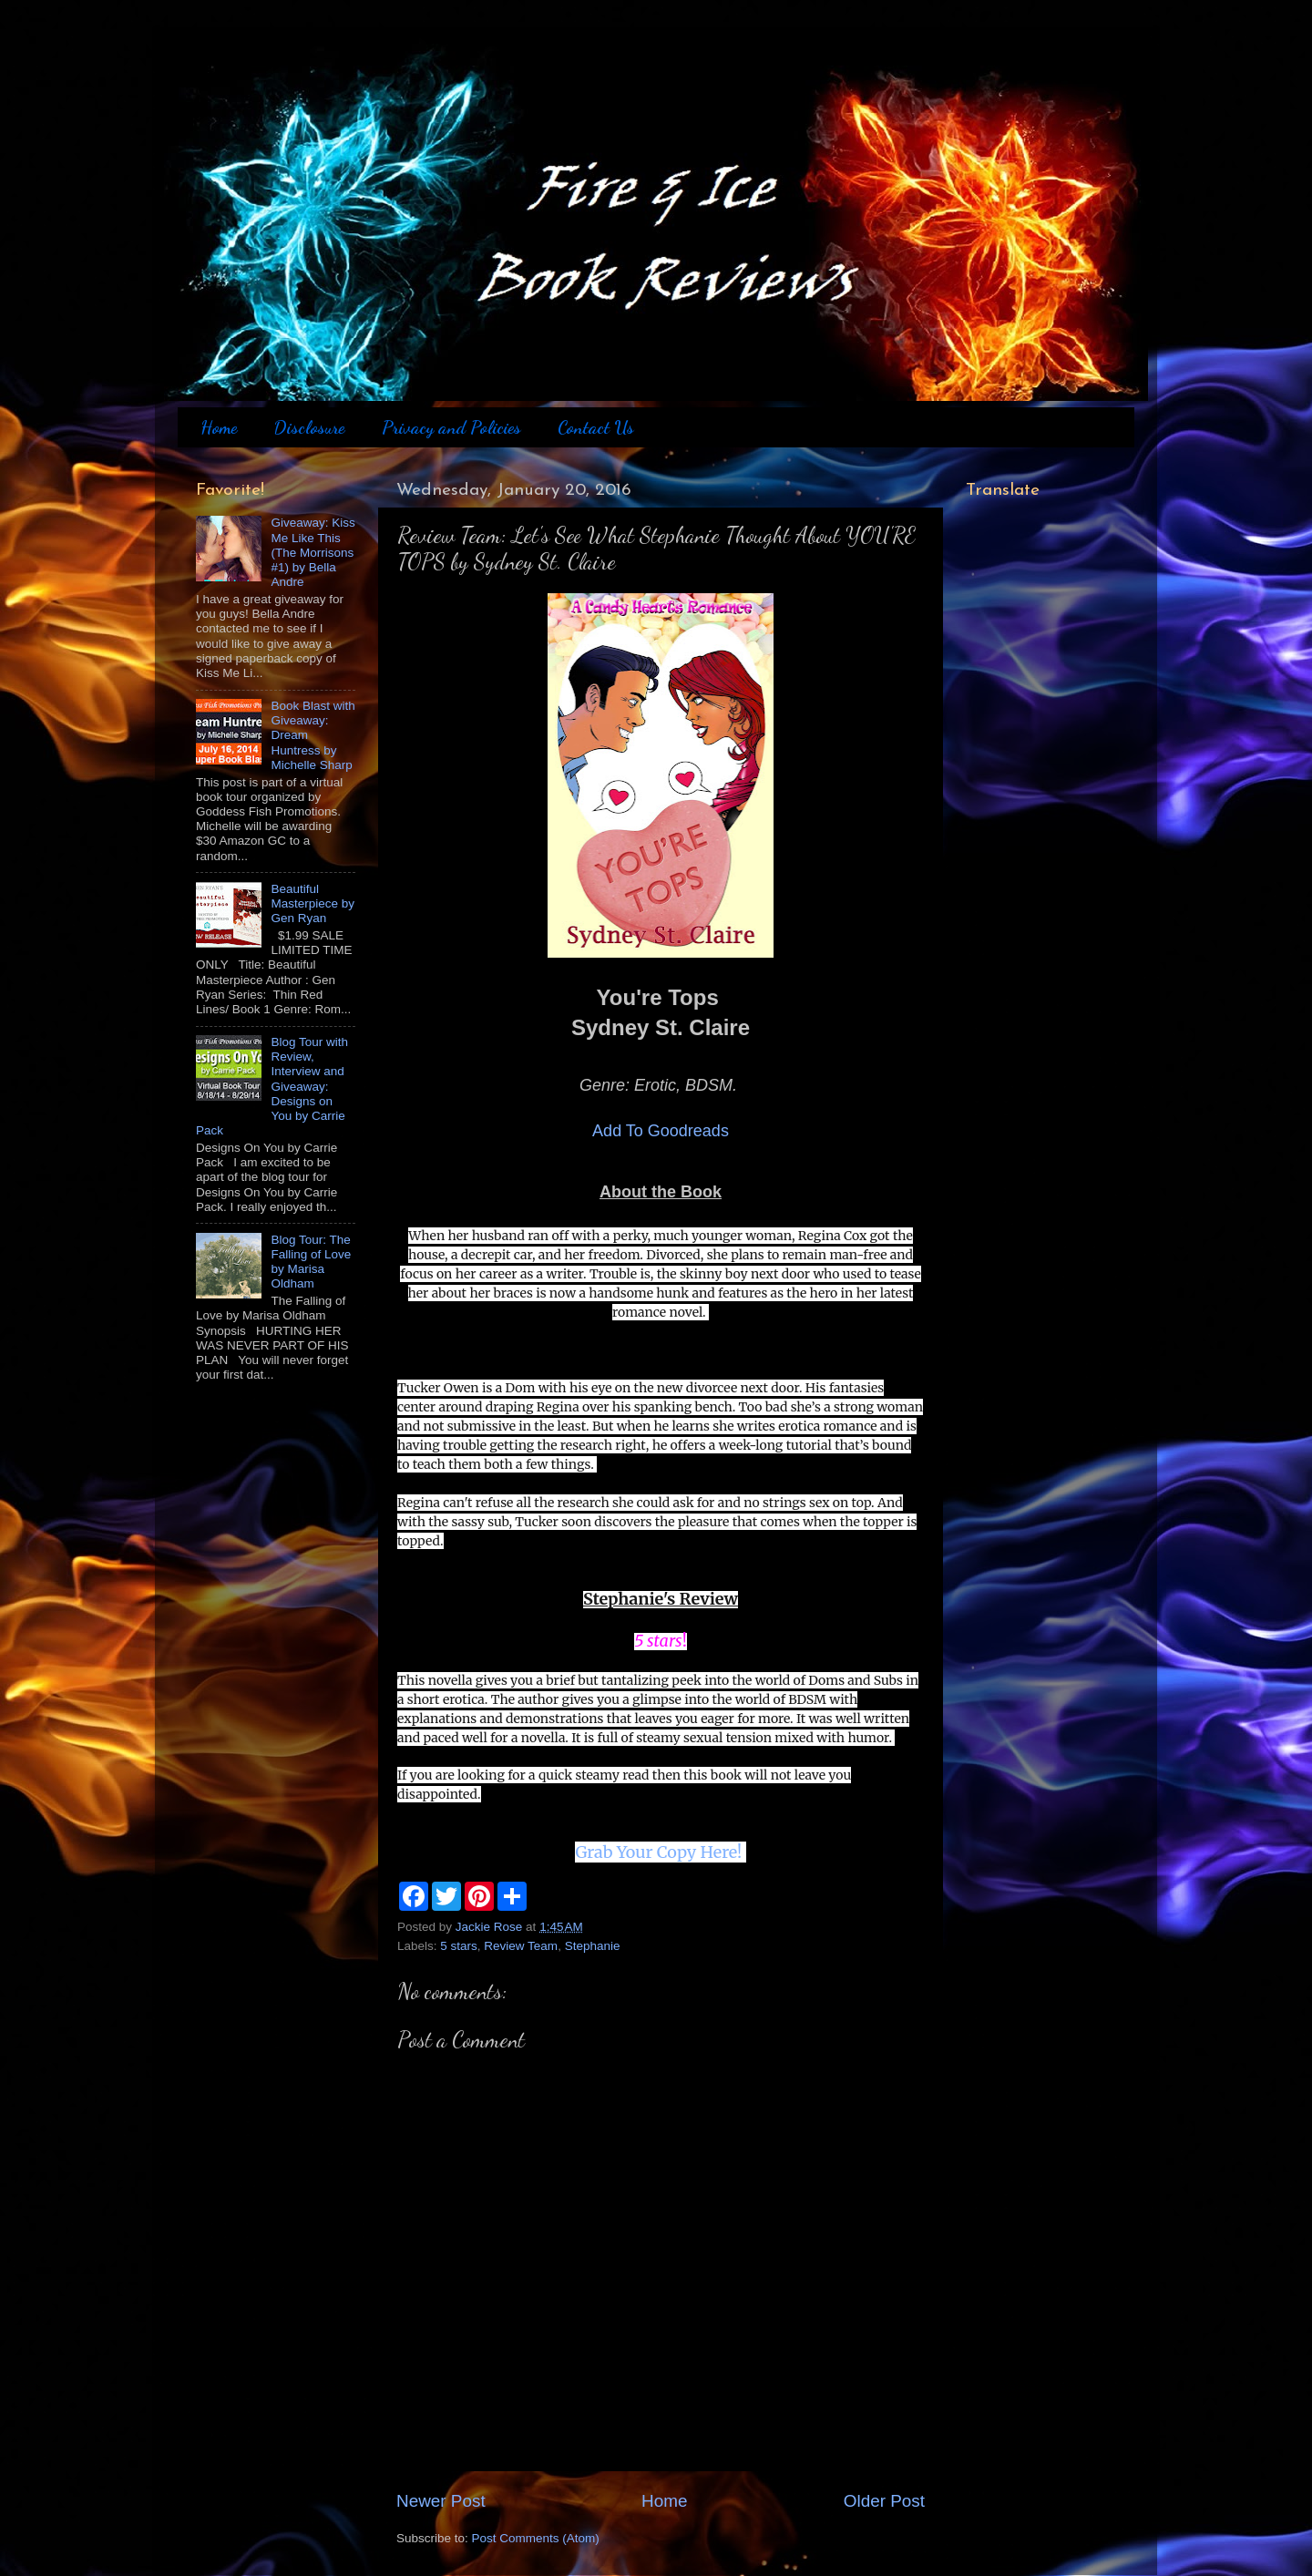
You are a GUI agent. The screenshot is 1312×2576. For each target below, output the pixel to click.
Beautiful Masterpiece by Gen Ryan (312, 903)
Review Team (521, 1946)
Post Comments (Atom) (536, 2538)
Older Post (884, 2500)
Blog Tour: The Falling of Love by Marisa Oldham (311, 1262)
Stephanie (592, 1946)
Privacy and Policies (451, 427)
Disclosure (308, 427)
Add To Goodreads (660, 1131)
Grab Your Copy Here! (660, 1852)
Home (218, 427)
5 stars (458, 1946)
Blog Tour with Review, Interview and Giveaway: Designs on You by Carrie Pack (272, 1086)
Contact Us (596, 427)
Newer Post (441, 2500)
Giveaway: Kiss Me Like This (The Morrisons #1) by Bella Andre (312, 552)
